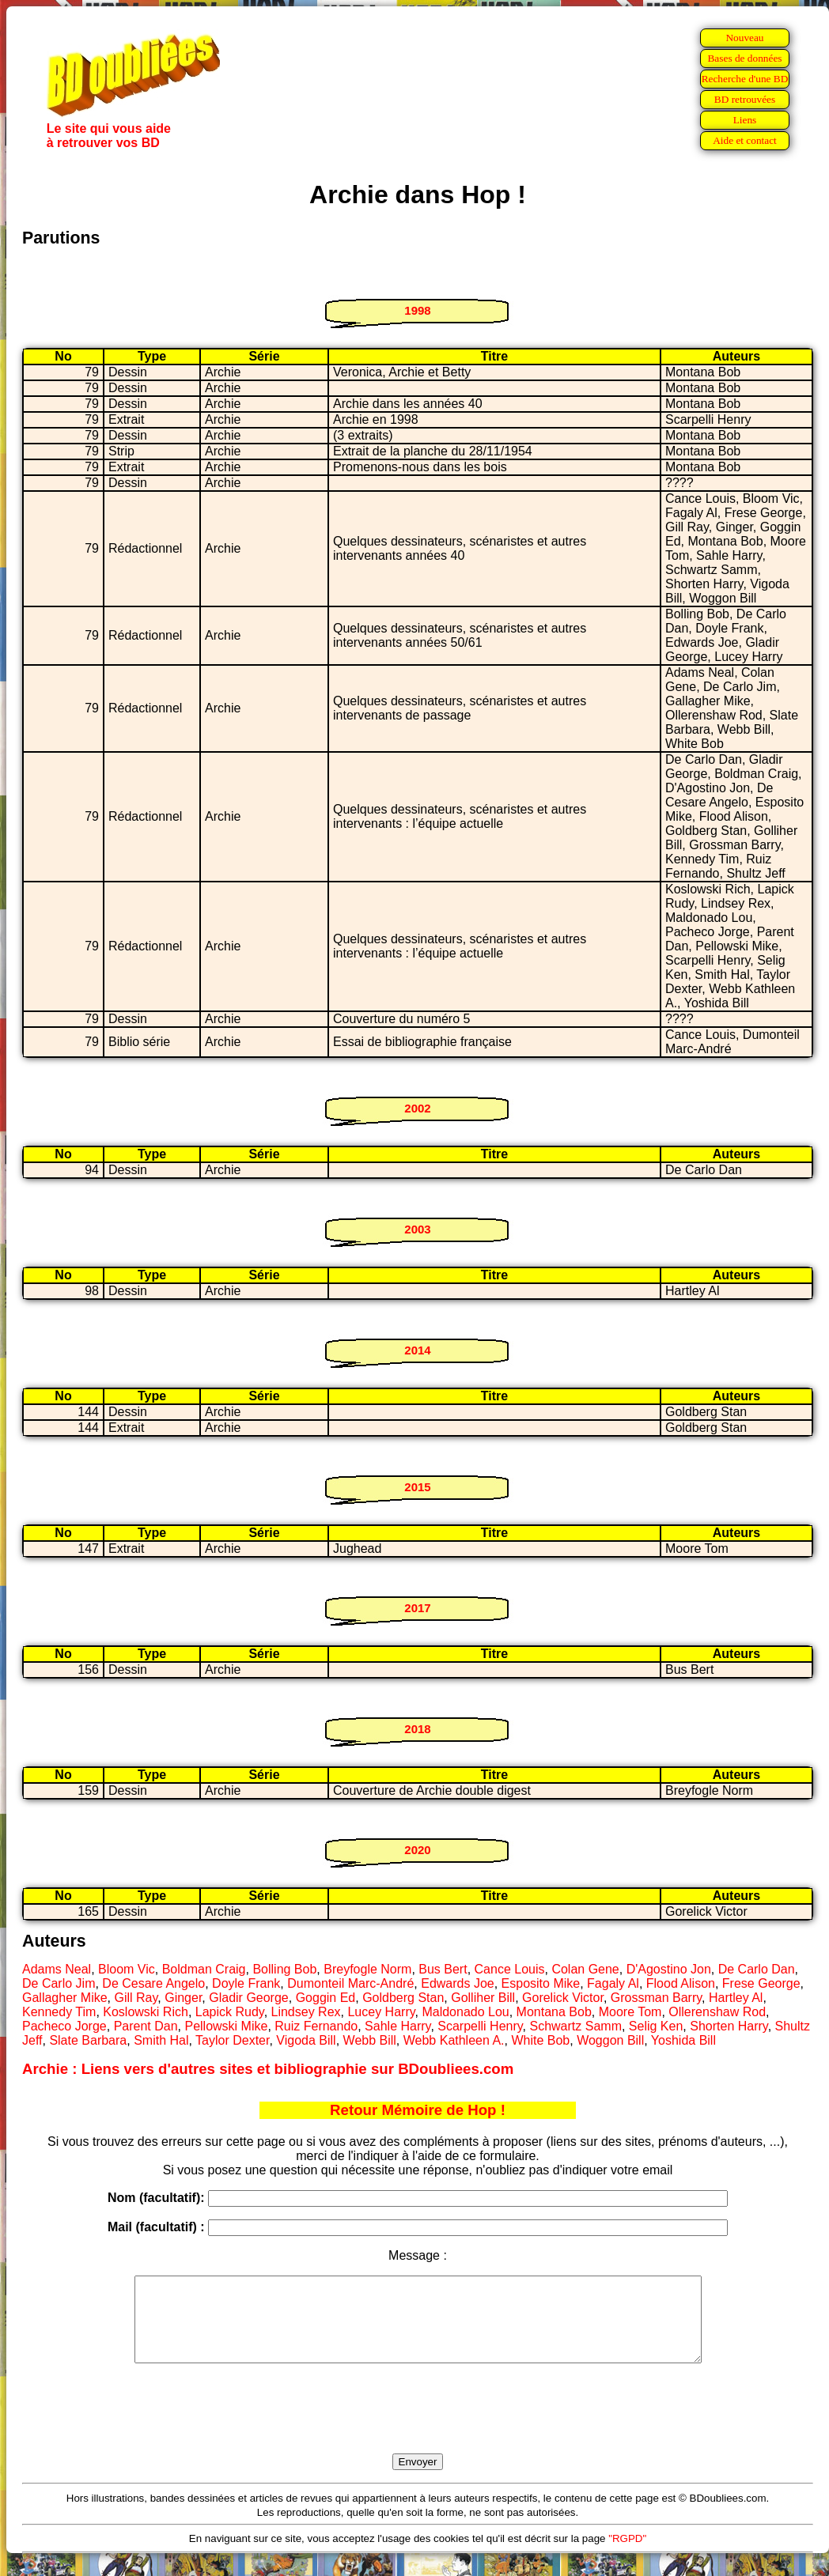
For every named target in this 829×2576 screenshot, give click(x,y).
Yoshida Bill (683, 2040)
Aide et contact (745, 140)
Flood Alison (680, 1983)
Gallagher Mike (65, 1997)
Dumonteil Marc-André (350, 1983)
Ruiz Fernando (316, 2026)
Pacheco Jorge (64, 2026)
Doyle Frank (246, 1983)
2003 (417, 1229)
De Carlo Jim (58, 1983)
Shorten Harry (728, 2026)
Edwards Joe (457, 1983)
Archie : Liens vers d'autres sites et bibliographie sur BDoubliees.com (267, 2068)
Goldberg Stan (403, 1997)
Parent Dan (146, 2026)
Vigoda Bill (305, 2040)
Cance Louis (510, 1969)
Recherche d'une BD (745, 79)
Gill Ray (136, 1997)
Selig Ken (656, 2026)
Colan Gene (585, 1969)
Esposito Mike (541, 1983)
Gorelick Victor (563, 1997)
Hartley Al (736, 1997)
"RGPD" (627, 2555)
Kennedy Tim (59, 2012)
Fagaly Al (613, 1983)
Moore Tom (630, 2012)
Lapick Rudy (229, 2012)
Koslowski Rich (145, 2012)
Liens (745, 120)
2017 (417, 1608)
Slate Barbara (88, 2040)
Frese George (761, 1983)
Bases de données (744, 58)
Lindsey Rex (306, 2012)
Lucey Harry (380, 2012)
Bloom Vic (126, 1969)
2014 (417, 1350)
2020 (417, 1849)
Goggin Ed (326, 1997)
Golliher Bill (483, 1997)
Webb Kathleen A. (454, 2040)
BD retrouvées (744, 99)
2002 (417, 1108)
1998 (417, 310)
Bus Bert (442, 1969)
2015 (417, 1487)
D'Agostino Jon (668, 1969)
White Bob (540, 2040)
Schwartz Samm (575, 2026)
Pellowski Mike (225, 2026)
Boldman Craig (204, 1969)
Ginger (183, 1997)
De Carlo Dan (756, 1969)
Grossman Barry (656, 1997)
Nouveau (744, 37)
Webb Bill (369, 2040)
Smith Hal (161, 2040)
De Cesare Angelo (153, 1983)
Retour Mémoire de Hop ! (417, 2110)
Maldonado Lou (465, 2012)
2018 (417, 1729)
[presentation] (417, 2426)
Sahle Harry (397, 2026)
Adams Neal (56, 1969)
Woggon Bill (610, 2040)
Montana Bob (554, 2012)
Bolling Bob (284, 1969)
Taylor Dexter (232, 2040)
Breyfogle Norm (367, 1969)
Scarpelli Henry (479, 2026)
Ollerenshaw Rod (717, 2012)
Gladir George (249, 1997)
